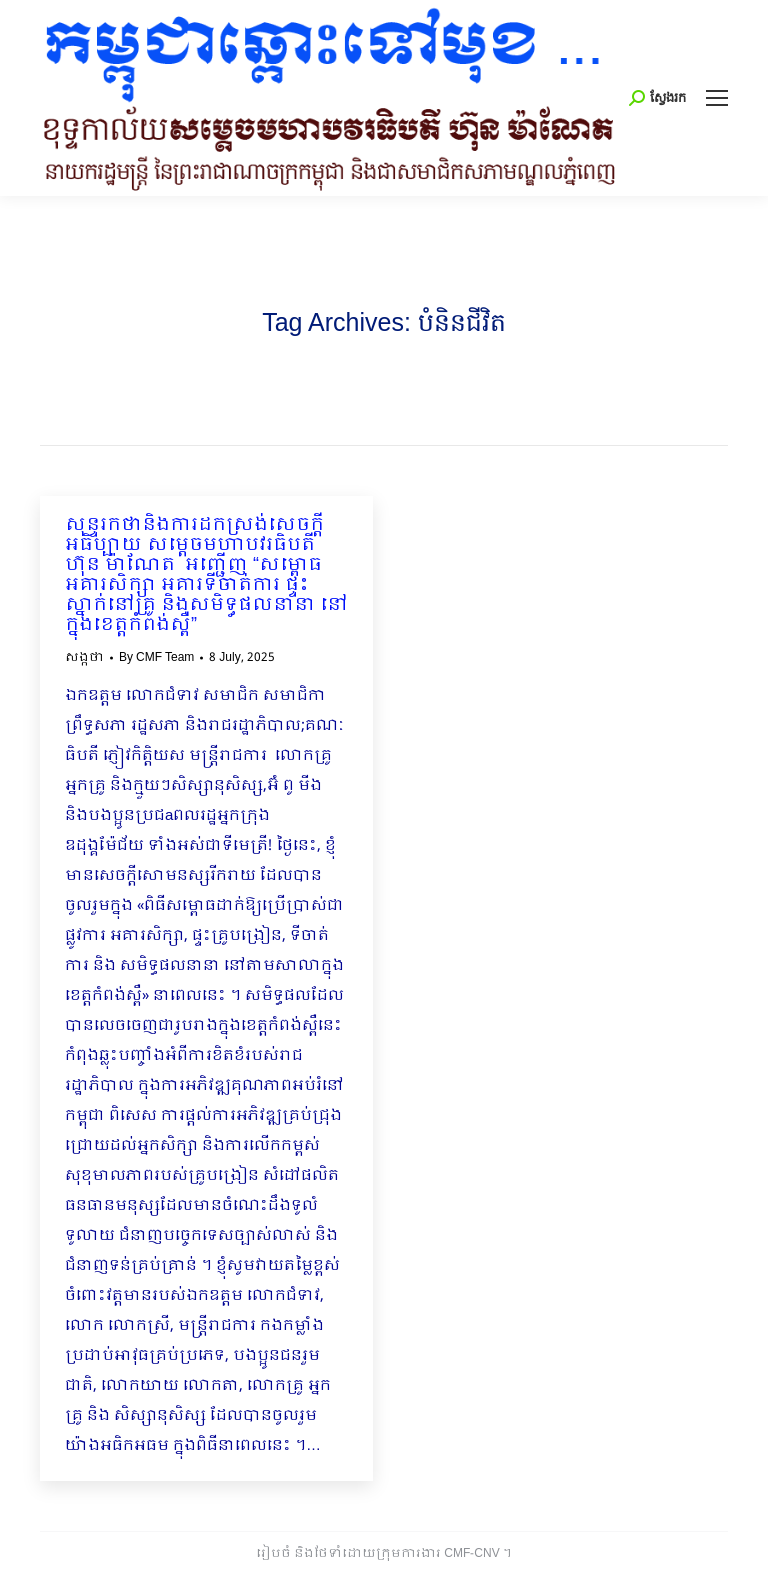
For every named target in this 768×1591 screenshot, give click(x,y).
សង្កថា (84, 658)
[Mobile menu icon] (717, 98)
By (156, 658)
